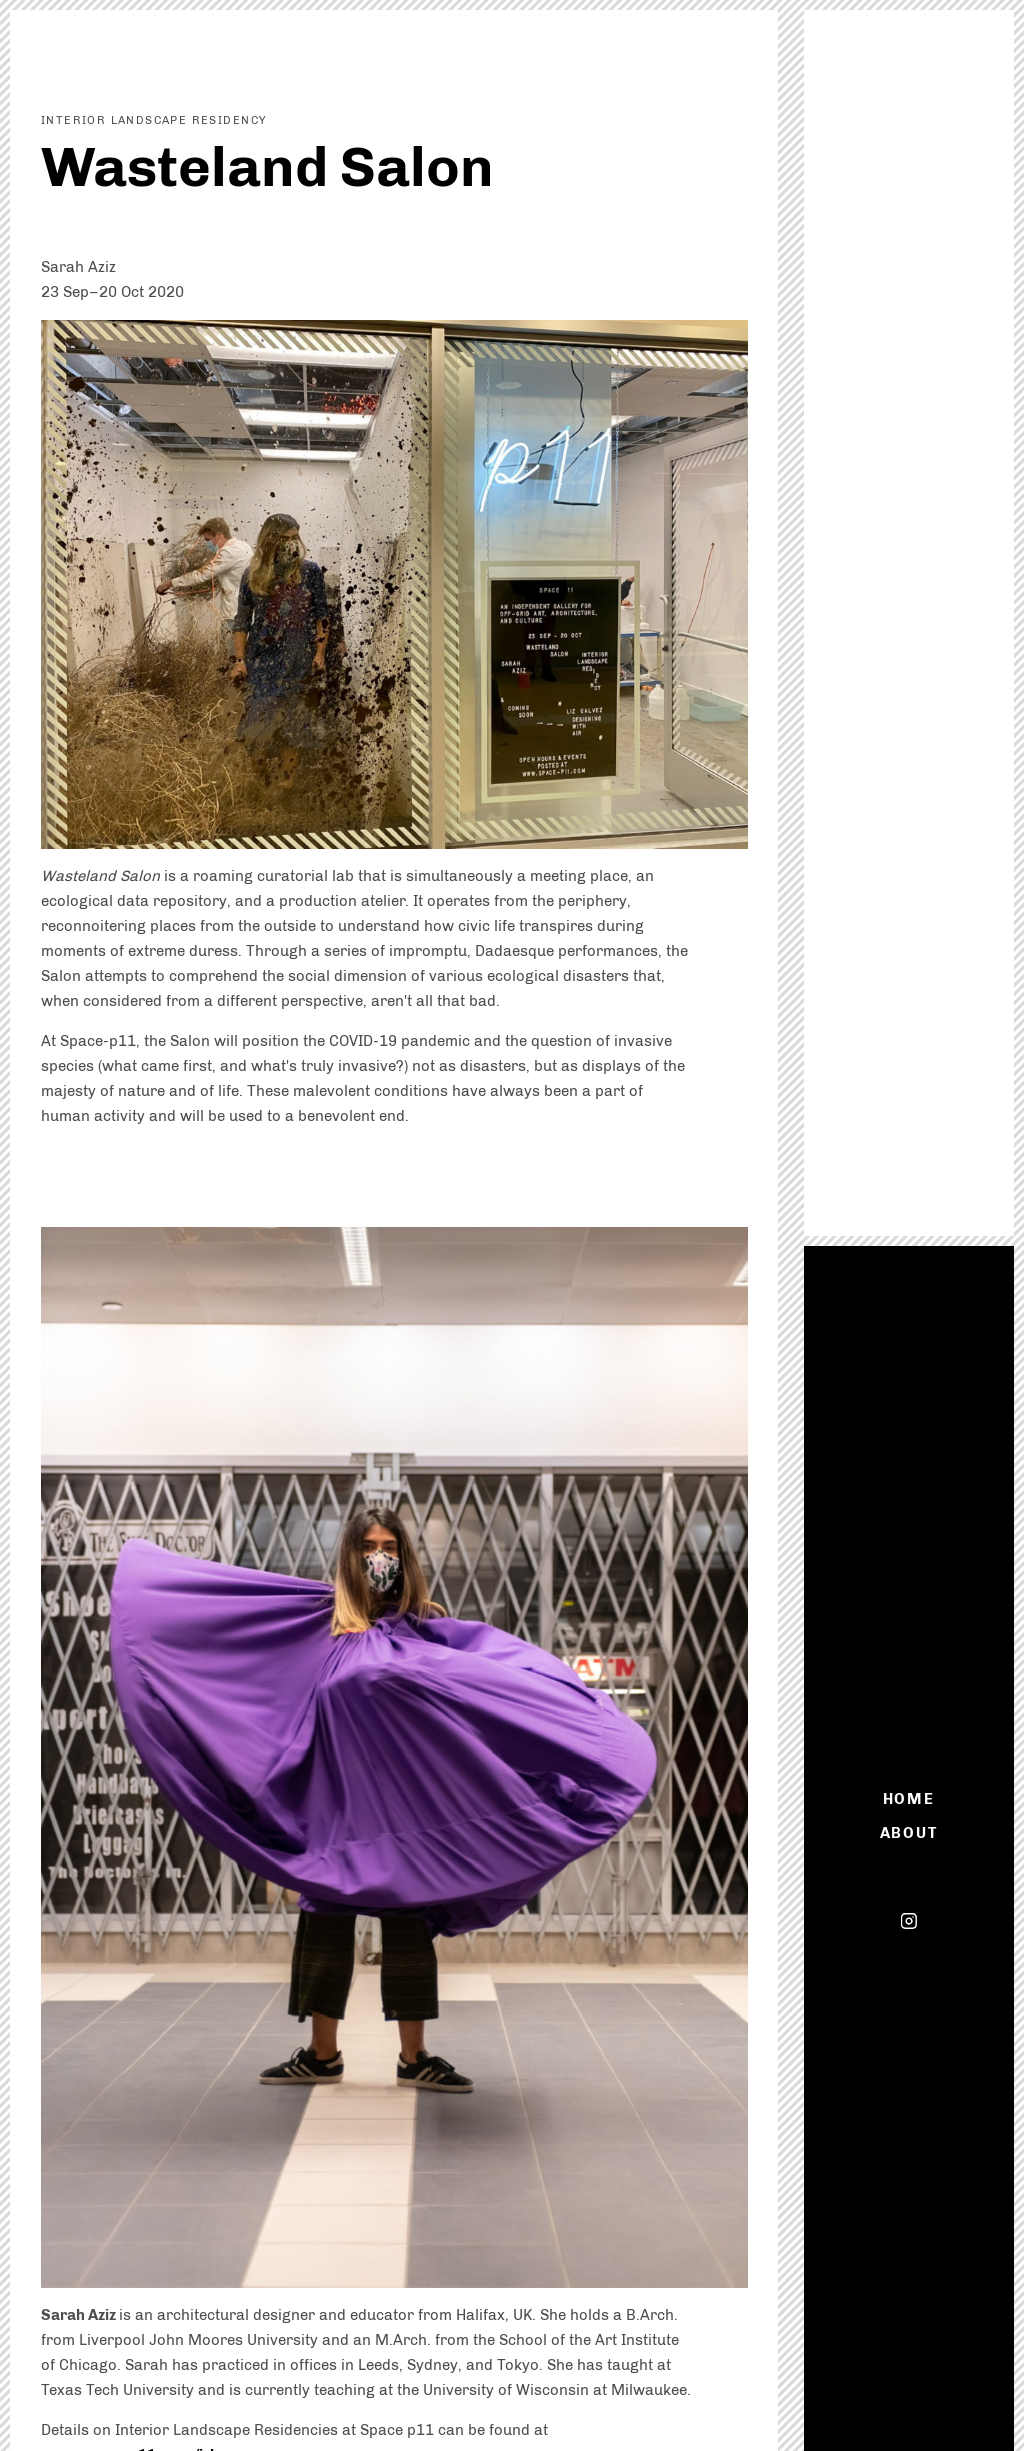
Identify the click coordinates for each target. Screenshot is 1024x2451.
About (909, 1833)
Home (909, 1799)
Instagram (909, 1921)
